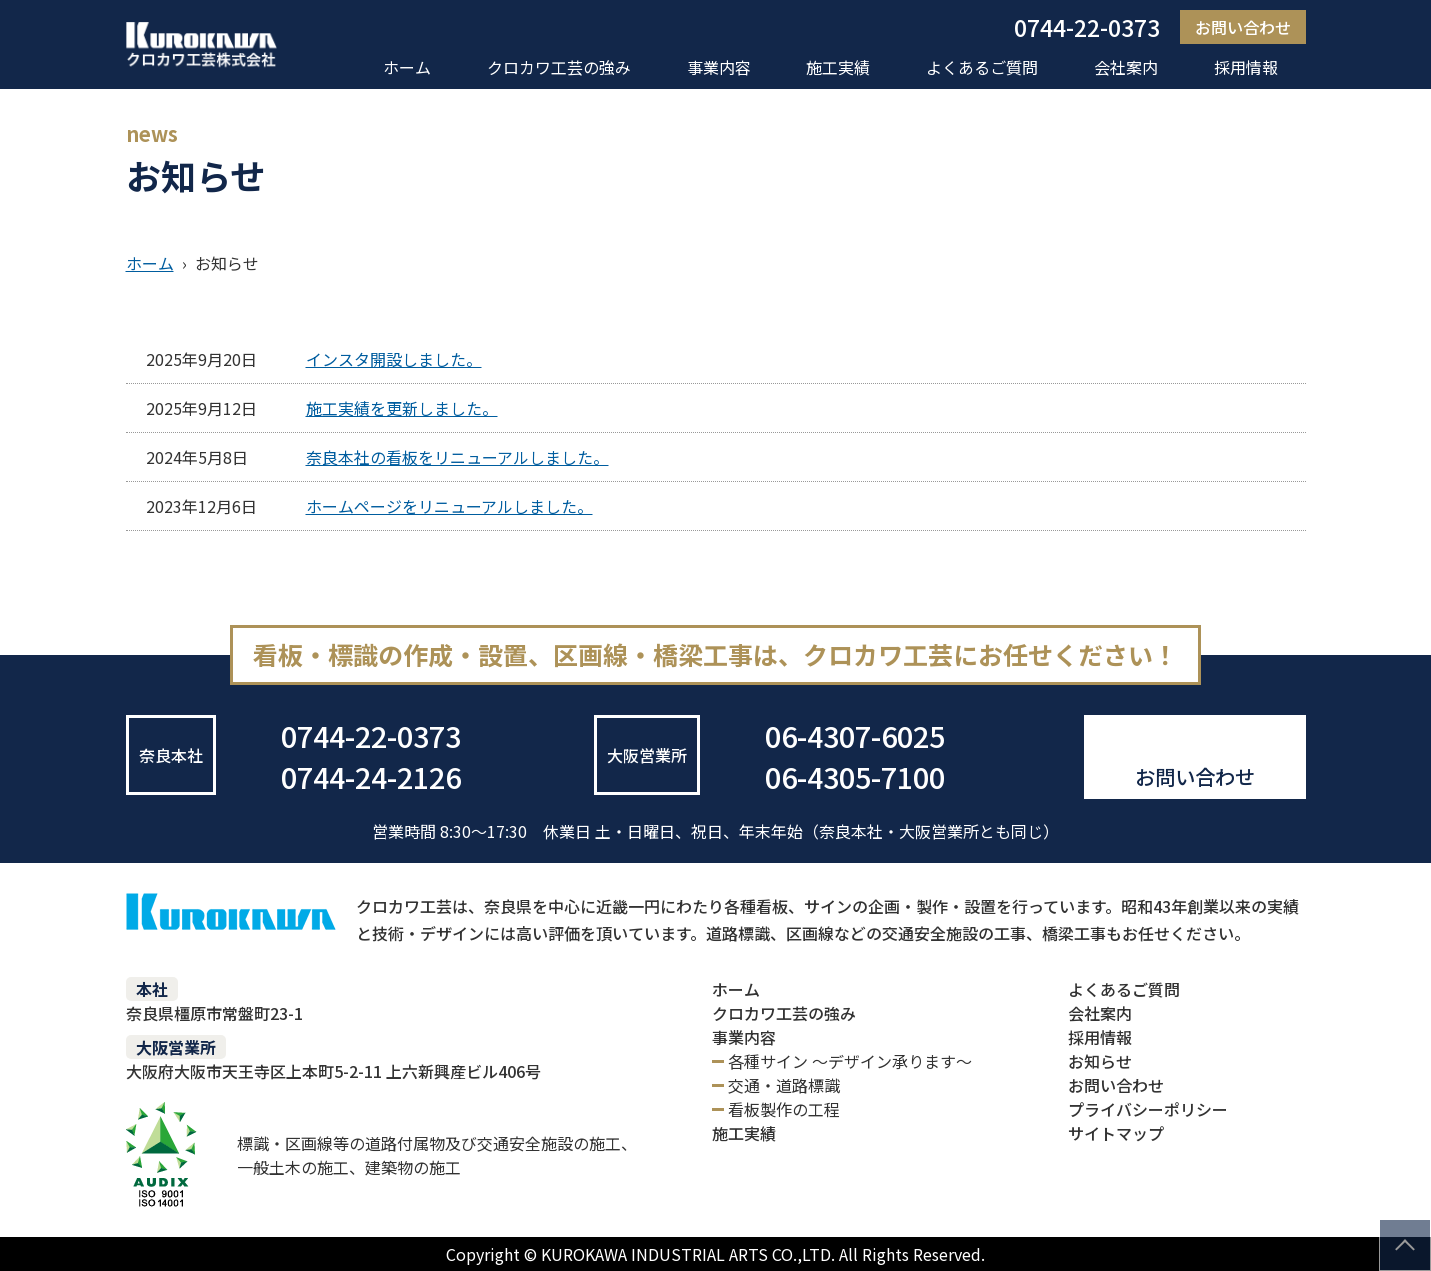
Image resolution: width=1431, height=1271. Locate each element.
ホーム (407, 67)
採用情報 (1246, 67)
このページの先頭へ (1405, 1245)
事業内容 (719, 67)
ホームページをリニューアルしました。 (449, 506)
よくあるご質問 (982, 67)
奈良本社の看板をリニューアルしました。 (457, 457)
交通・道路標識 (784, 1085)
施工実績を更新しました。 (402, 408)
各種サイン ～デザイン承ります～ (850, 1061)
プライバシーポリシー (1148, 1109)
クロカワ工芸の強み (559, 67)
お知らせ (1100, 1061)
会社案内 (1126, 67)
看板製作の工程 (784, 1109)
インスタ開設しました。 (394, 359)
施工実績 (838, 67)
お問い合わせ (1243, 27)
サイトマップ (1116, 1133)
